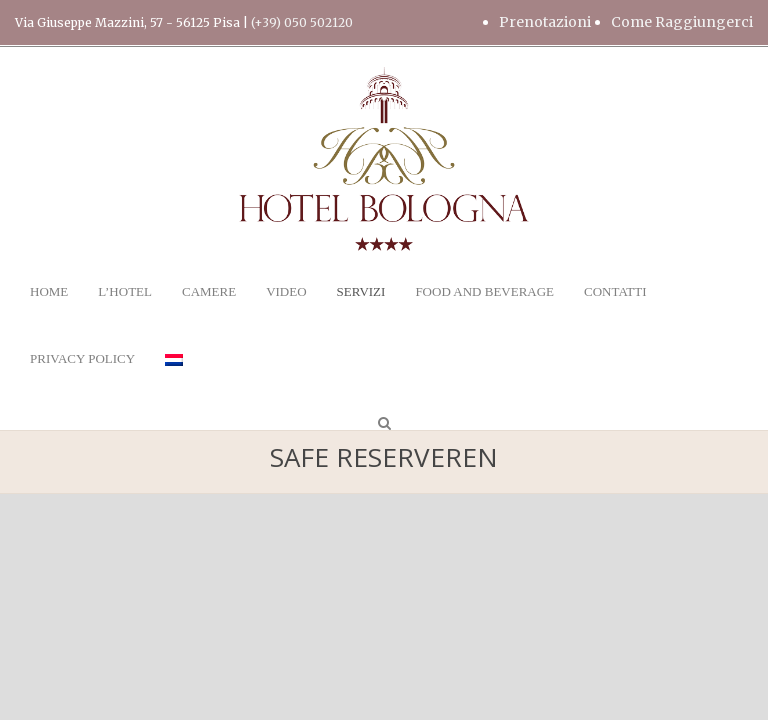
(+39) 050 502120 (302, 22)
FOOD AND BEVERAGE (484, 291)
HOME (49, 291)
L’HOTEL (125, 291)
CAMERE (209, 291)
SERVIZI (361, 291)
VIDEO (286, 291)
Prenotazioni (545, 22)
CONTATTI (615, 291)
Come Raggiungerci (682, 22)
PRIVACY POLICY (82, 358)
